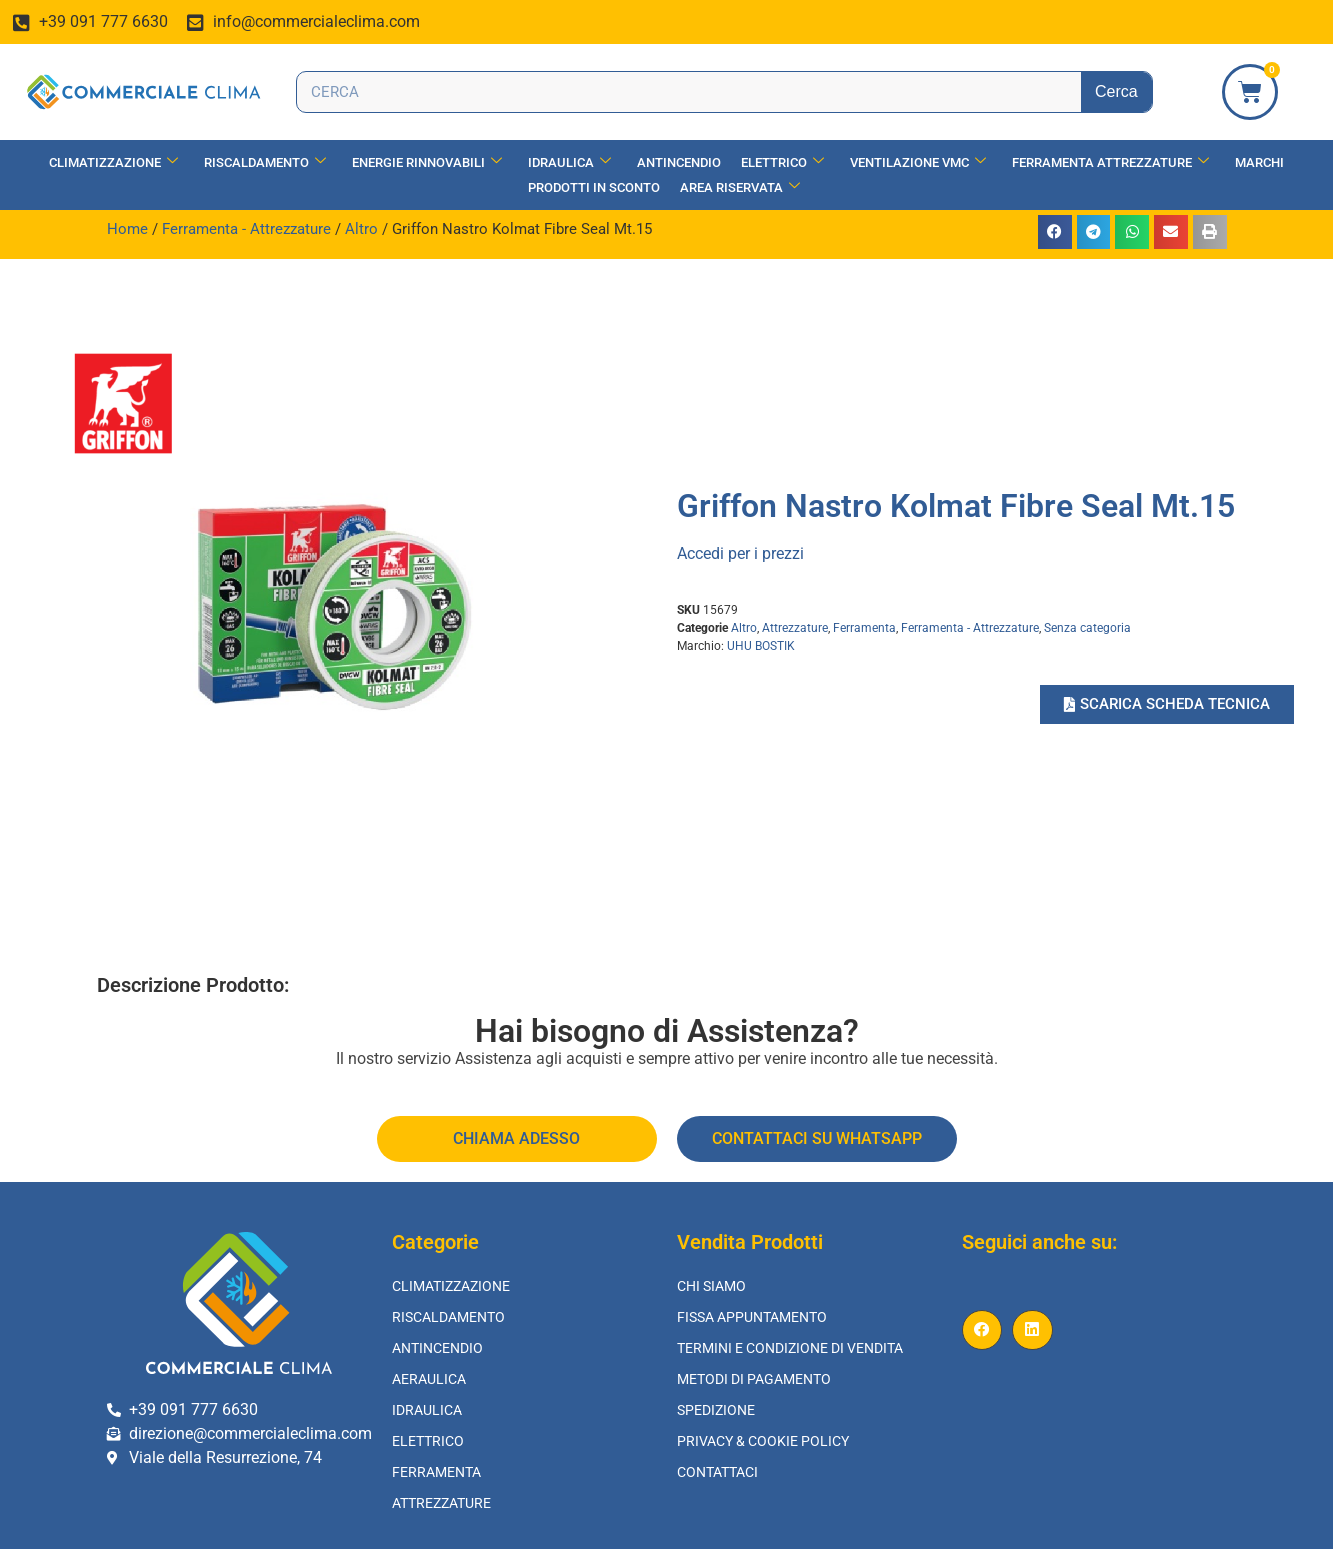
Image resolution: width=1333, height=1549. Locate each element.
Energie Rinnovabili (427, 162)
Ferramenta (864, 628)
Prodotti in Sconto (594, 187)
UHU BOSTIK (761, 646)
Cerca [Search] (1116, 91)
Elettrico (782, 162)
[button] (1055, 232)
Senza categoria (1087, 628)
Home (127, 229)
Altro (361, 229)
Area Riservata (740, 187)
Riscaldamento (265, 162)
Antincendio (679, 162)
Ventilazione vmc (918, 162)
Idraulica (569, 162)
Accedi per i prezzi (740, 553)
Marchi (1259, 162)
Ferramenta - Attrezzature (246, 229)
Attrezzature (795, 628)
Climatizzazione (113, 162)
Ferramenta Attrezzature (1110, 162)
